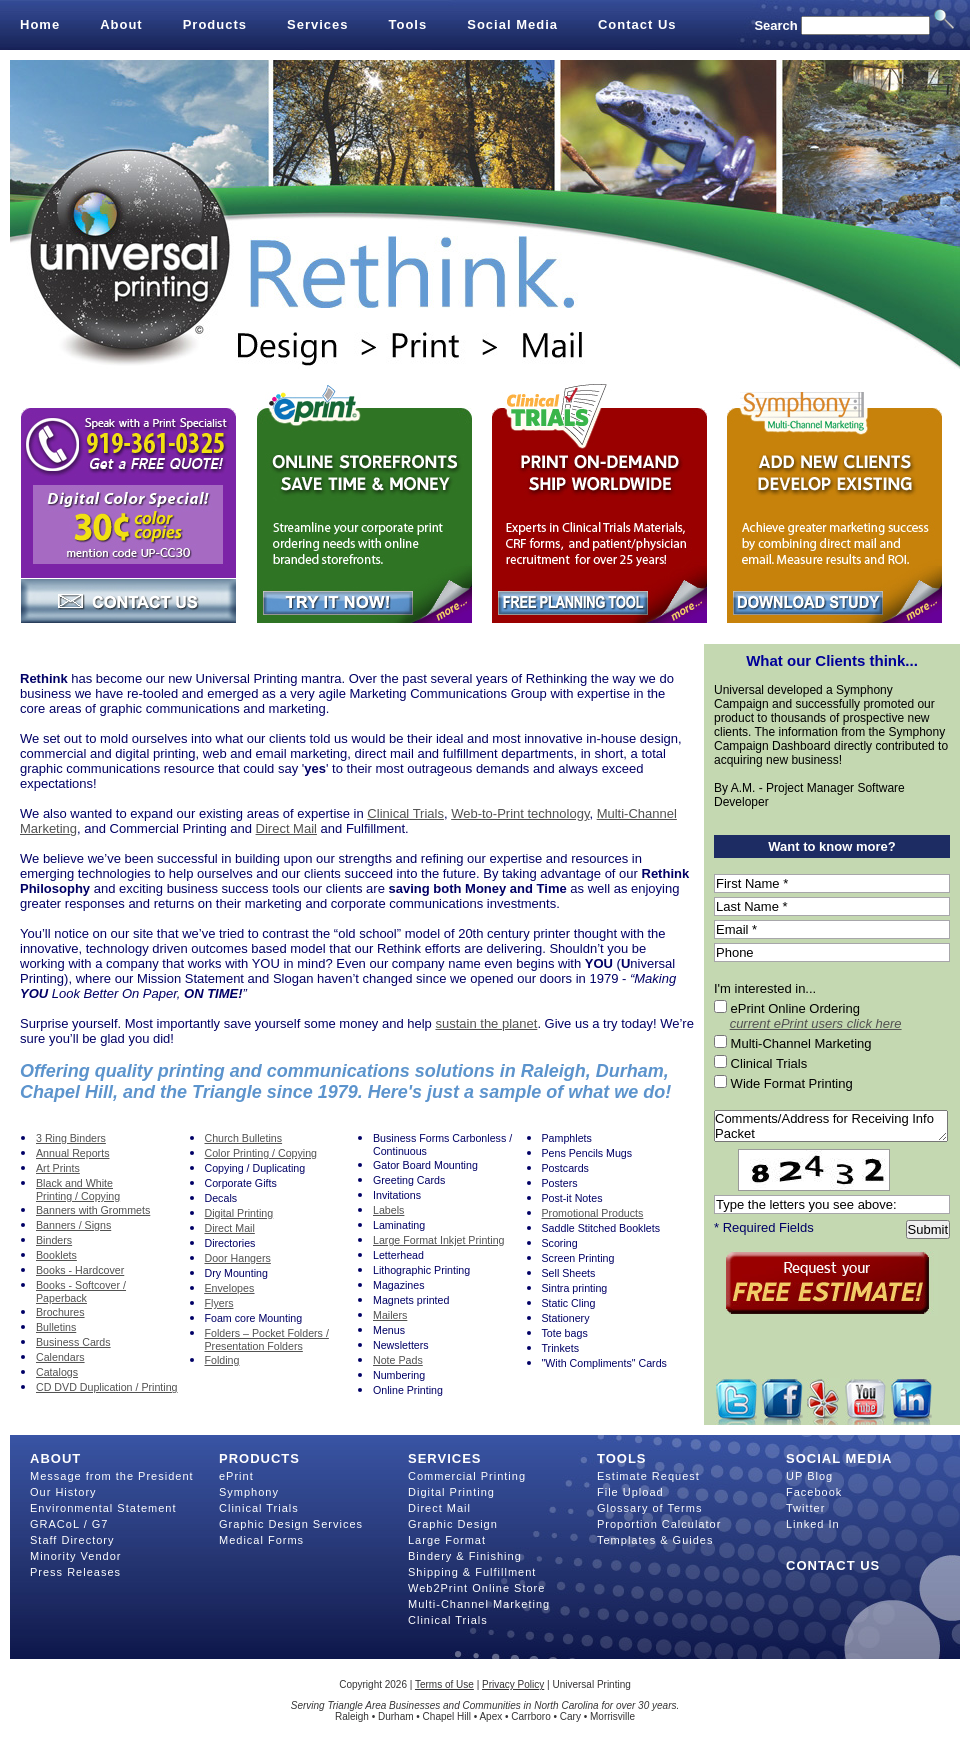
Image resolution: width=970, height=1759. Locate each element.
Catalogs (57, 1372)
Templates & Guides (655, 1540)
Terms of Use (444, 1684)
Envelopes (230, 1288)
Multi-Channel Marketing (479, 1604)
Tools (408, 24)
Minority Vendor (75, 1556)
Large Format (447, 1540)
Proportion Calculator (659, 1524)
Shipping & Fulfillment (472, 1572)
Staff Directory (72, 1540)
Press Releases (75, 1572)
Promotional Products (593, 1213)
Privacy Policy (513, 1684)
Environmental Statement (103, 1508)
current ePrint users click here (816, 1023)
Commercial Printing (467, 1476)
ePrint (236, 1476)
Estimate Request (648, 1476)
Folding (222, 1360)
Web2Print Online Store (476, 1588)
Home (40, 24)
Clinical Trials (405, 813)
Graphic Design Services (291, 1524)
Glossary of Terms (649, 1508)
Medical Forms (261, 1540)
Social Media (512, 24)
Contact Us (637, 24)
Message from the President (112, 1476)
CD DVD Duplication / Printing (107, 1387)
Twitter (805, 1508)
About (121, 24)
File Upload (630, 1492)
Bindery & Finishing (465, 1556)
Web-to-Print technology (520, 813)
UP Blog (809, 1476)
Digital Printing (451, 1492)
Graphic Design (453, 1524)
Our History (63, 1492)
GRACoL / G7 (69, 1524)
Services (318, 24)
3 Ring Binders (71, 1138)
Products (215, 24)
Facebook (814, 1492)
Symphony (249, 1492)
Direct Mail (286, 828)
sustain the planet (486, 1023)
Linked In (813, 1524)
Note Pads (398, 1360)
